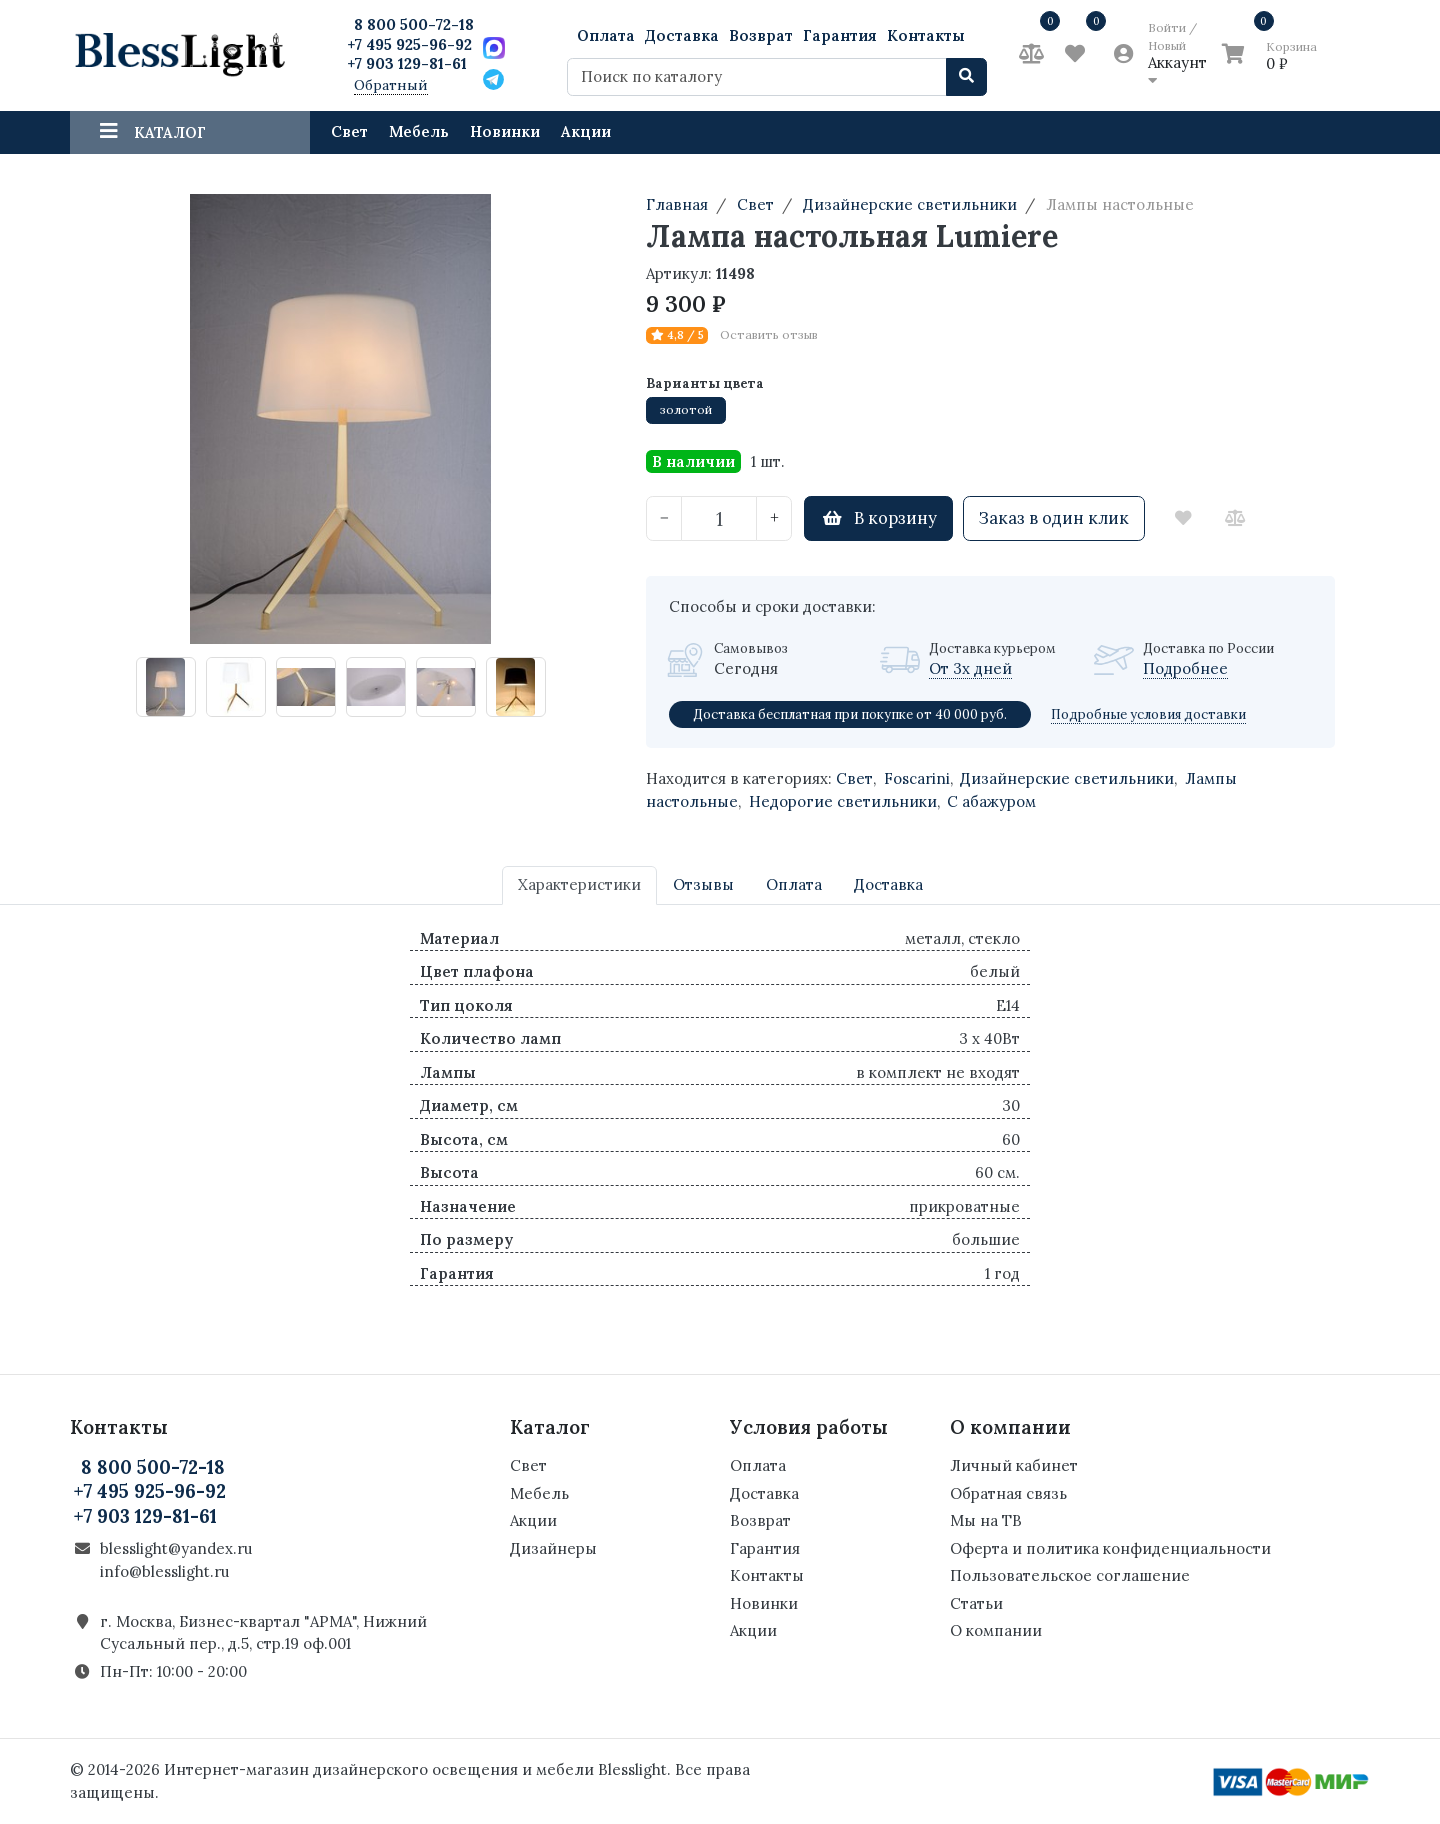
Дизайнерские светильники (1067, 778)
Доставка (682, 35)
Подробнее (1185, 668)
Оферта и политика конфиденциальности (1110, 1548)
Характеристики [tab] (579, 884)
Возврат (761, 35)
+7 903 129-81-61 (407, 63)
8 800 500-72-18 (414, 24)
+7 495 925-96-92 (409, 44)
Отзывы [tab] (703, 884)
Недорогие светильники (843, 801)
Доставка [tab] (888, 884)
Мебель (419, 131)
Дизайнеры (553, 1548)
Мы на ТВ (986, 1520)
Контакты (926, 35)
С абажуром (991, 801)
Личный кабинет (1014, 1465)
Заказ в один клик (1054, 518)
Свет (349, 131)
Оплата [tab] (794, 884)
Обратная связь (1008, 1493)
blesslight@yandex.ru (176, 1548)
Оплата (606, 35)
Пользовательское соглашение (1070, 1575)
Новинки (505, 131)
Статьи (976, 1603)
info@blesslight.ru (164, 1571)
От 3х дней (970, 668)
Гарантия (840, 35)
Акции (586, 131)
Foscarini (917, 778)
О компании (996, 1630)
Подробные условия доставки (1148, 714)
